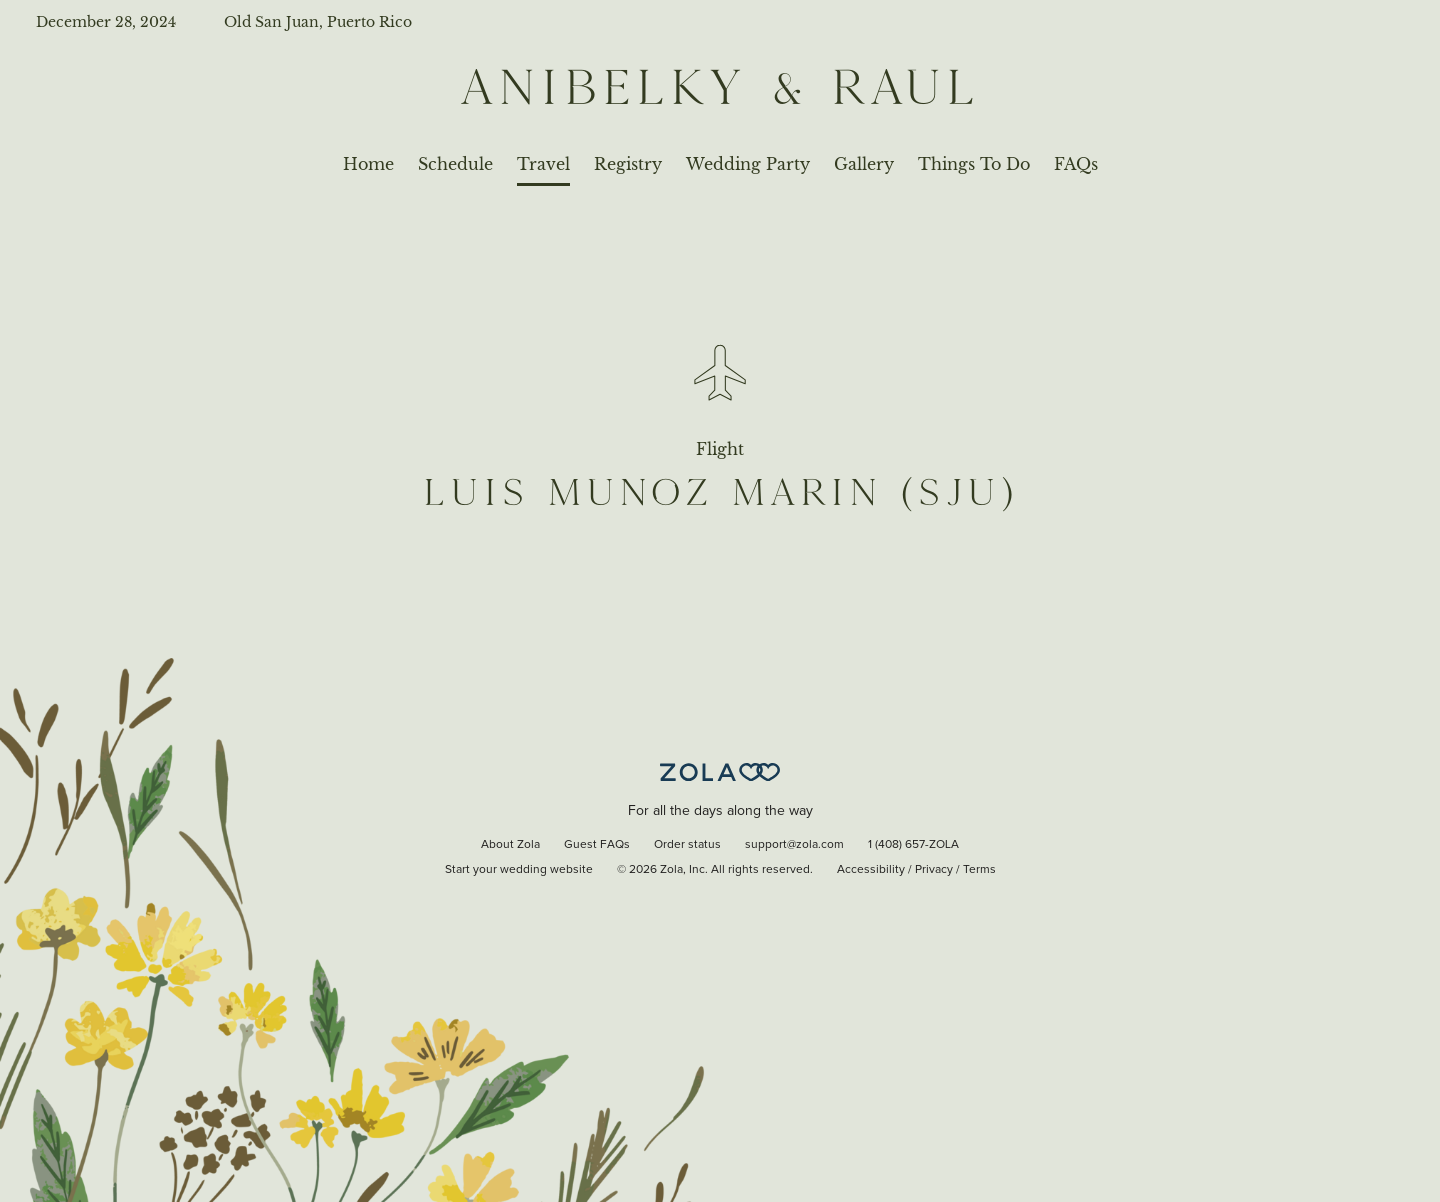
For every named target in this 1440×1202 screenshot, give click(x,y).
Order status (687, 845)
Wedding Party (748, 164)
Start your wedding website (519, 870)
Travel (543, 164)
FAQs (1076, 164)
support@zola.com (794, 845)
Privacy (934, 870)
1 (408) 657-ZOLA (913, 845)
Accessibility (871, 870)
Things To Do (974, 164)
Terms (979, 870)
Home (368, 164)
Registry (628, 164)
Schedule (455, 164)
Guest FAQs (597, 845)
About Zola (510, 845)
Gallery (864, 164)
